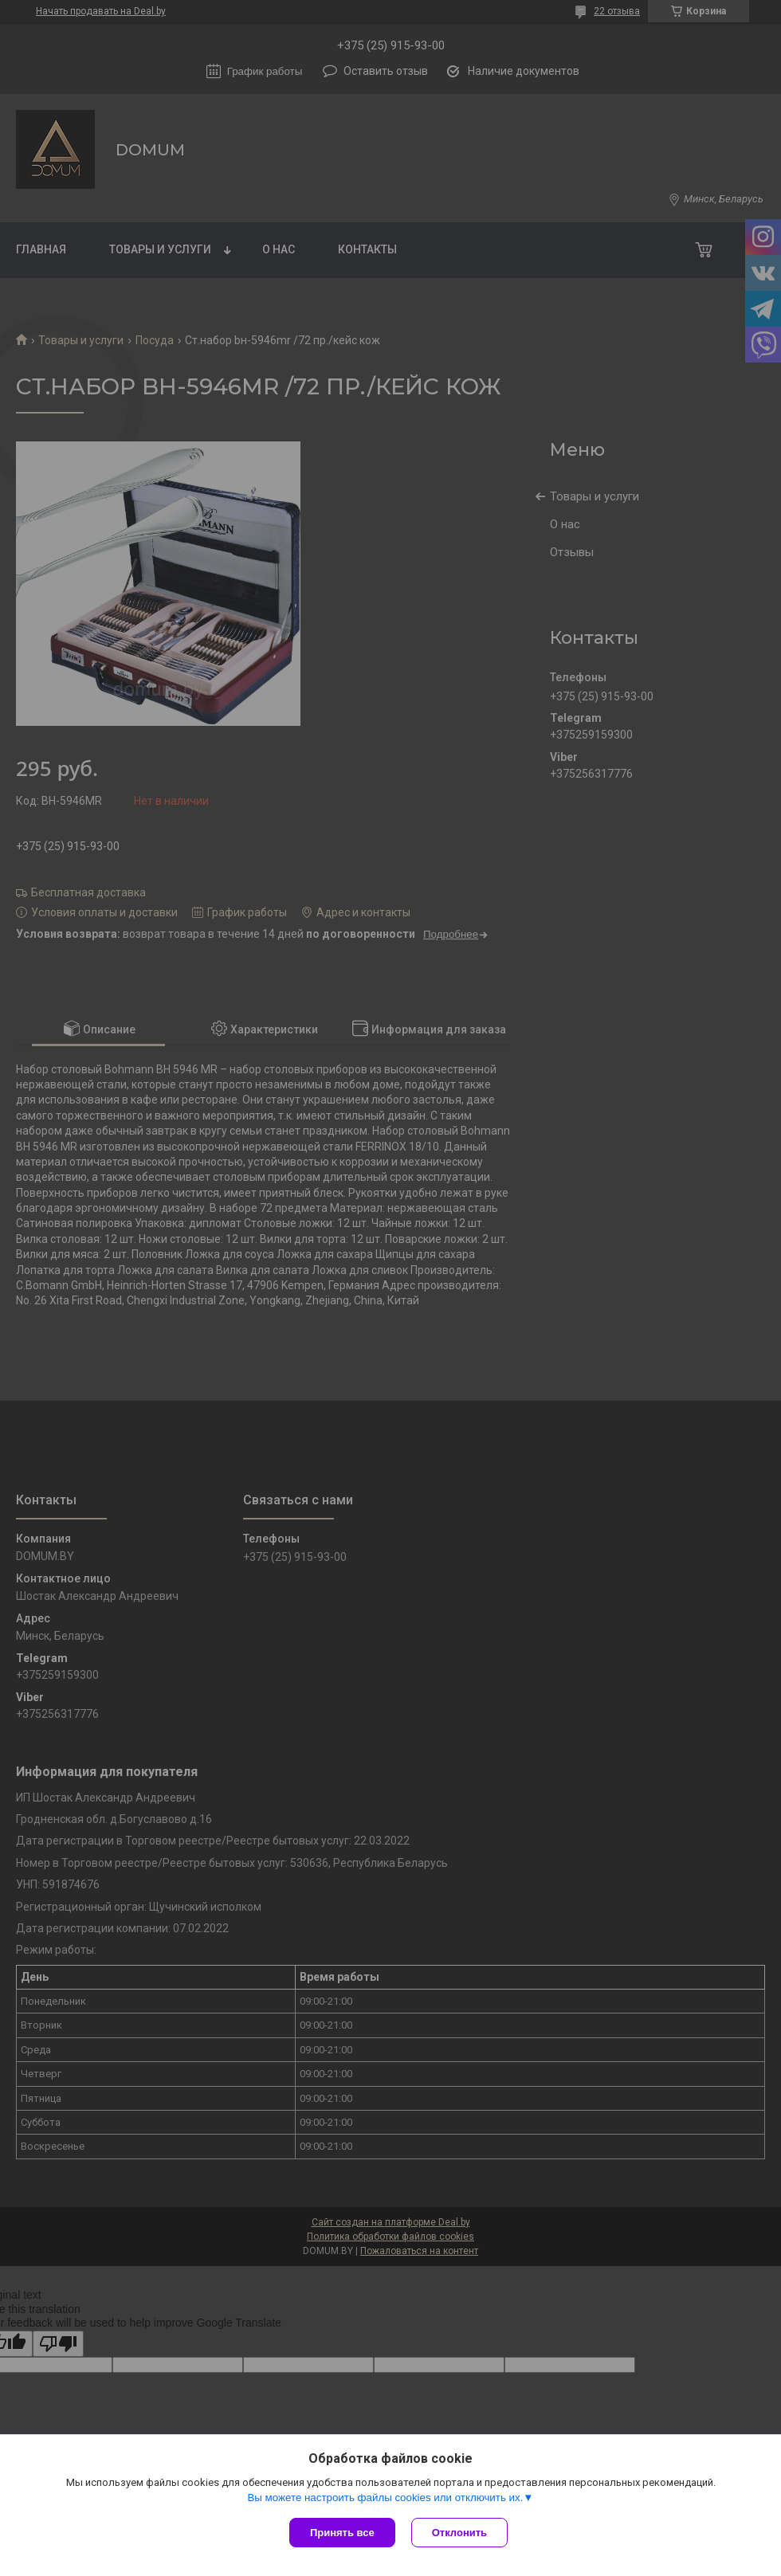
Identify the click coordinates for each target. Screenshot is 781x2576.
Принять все (342, 2533)
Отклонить (459, 2533)
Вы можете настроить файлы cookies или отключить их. (385, 2497)
